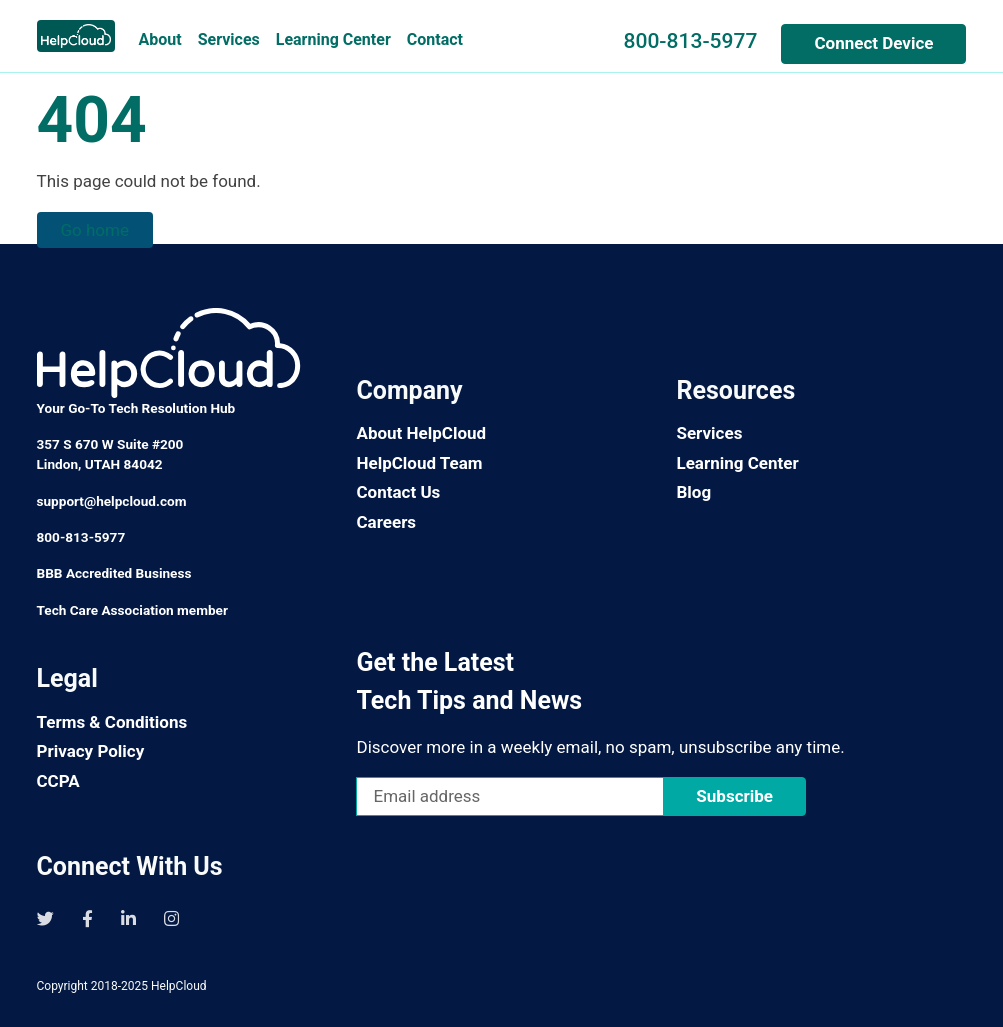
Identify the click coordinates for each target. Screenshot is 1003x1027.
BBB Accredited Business (114, 573)
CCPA (58, 781)
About (160, 39)
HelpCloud (179, 986)
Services (229, 39)
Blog (693, 492)
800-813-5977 (690, 40)
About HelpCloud (421, 433)
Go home (95, 230)
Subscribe (734, 796)
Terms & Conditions (112, 722)
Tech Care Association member (132, 610)
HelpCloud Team (419, 463)
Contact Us (398, 492)
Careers (386, 522)
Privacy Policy (91, 751)
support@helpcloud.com (112, 501)
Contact (435, 39)
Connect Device (873, 43)
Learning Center (333, 39)
